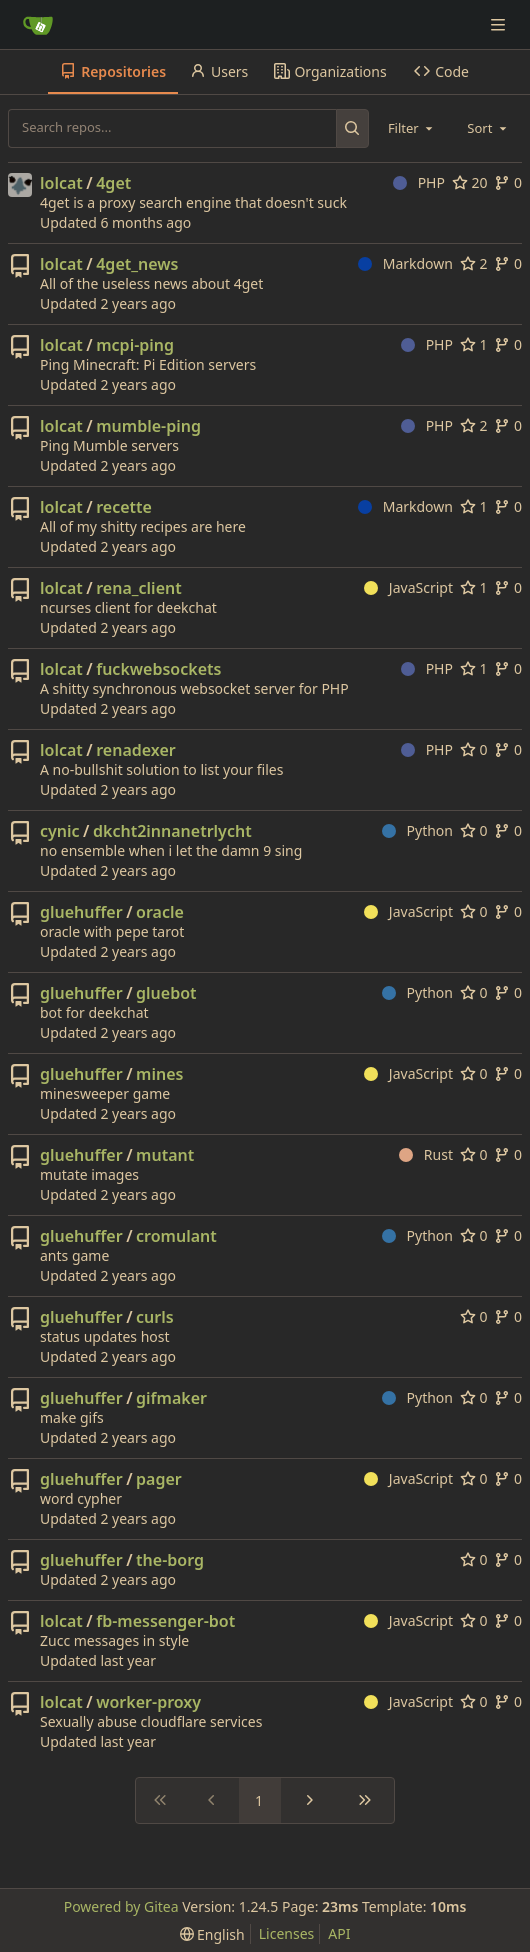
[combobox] (412, 128)
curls (155, 1317)
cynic (60, 831)
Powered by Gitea (121, 1906)
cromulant (176, 1236)
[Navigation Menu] (500, 24)
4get (113, 183)
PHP (419, 182)
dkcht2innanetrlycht (172, 831)
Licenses (287, 1933)
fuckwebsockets (158, 669)
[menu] (212, 1934)
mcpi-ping (135, 345)
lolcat (61, 183)
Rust (426, 1154)
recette (124, 507)
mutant (165, 1155)
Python (417, 830)
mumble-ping (148, 426)
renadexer (136, 750)
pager (159, 1479)
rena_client (138, 588)
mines (159, 1074)
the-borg (170, 1560)
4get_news (137, 264)
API (339, 1933)
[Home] (38, 25)
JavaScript (408, 587)
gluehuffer (81, 912)
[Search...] (352, 128)
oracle (160, 912)
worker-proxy (148, 1702)
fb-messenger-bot (165, 1621)
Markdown (405, 263)
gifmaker (171, 1398)
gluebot (166, 993)
